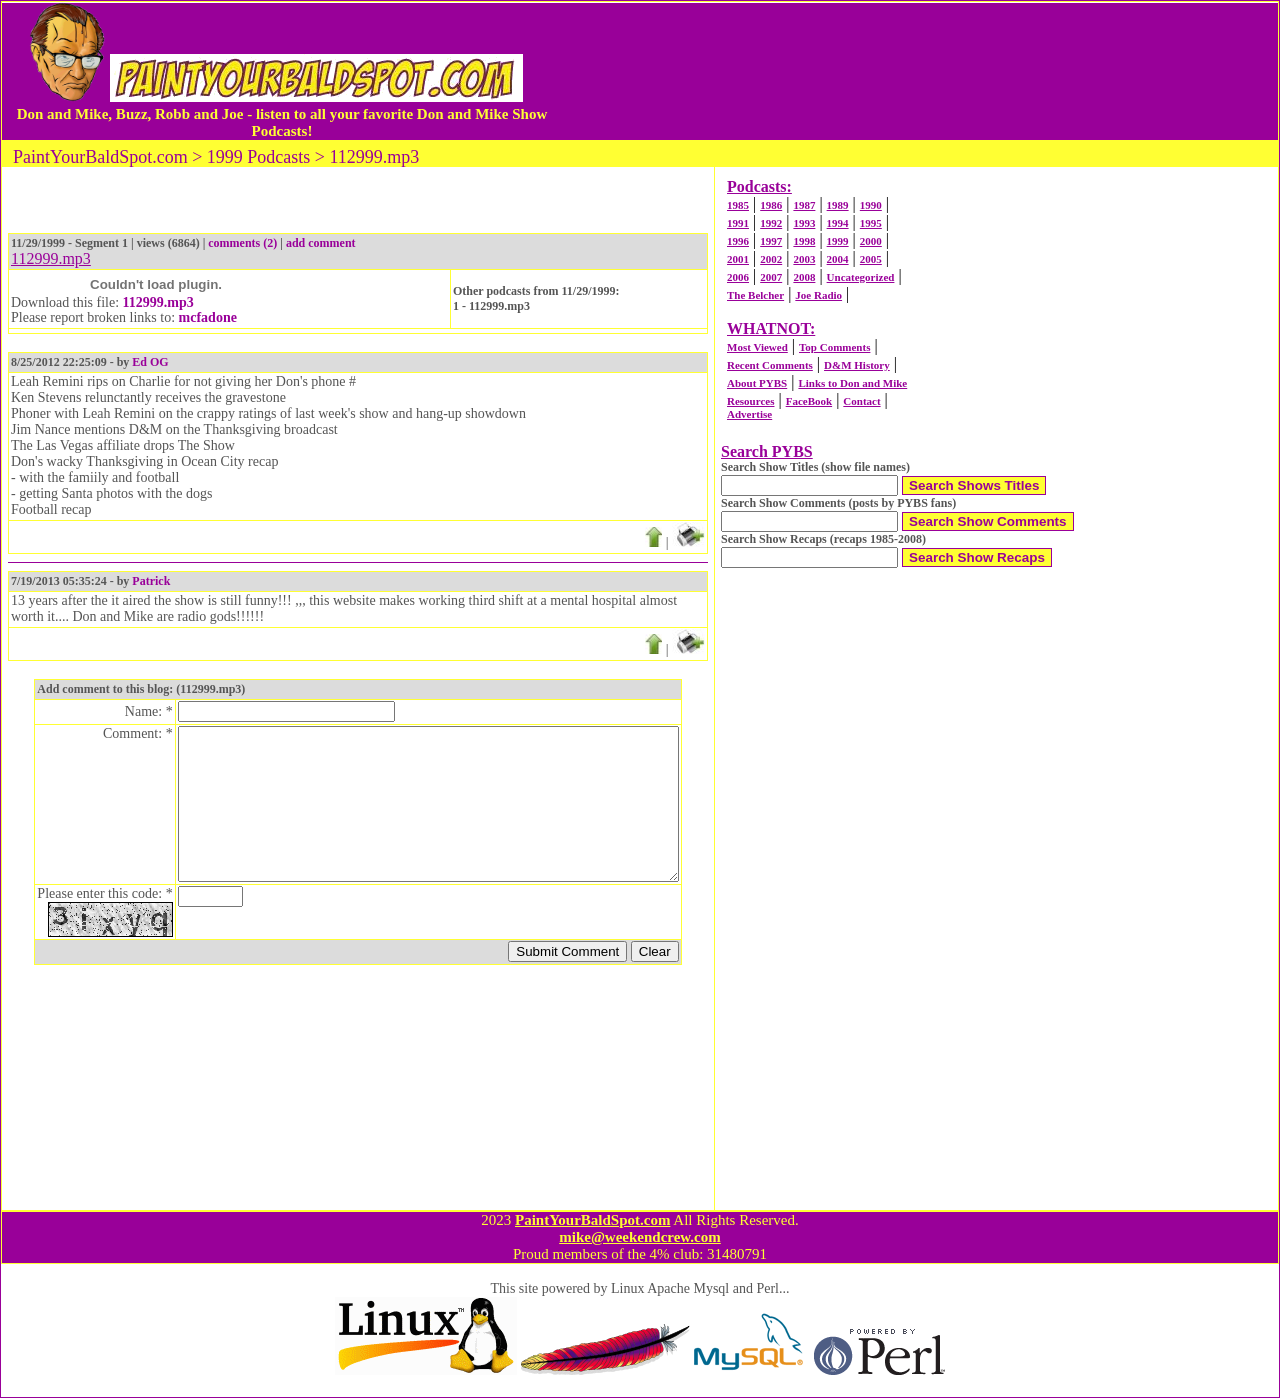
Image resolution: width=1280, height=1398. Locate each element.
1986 (771, 205)
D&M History (857, 365)
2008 (804, 277)
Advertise (749, 414)
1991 (738, 223)
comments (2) (242, 243)
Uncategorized (861, 277)
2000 (871, 241)
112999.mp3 (158, 302)
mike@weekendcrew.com (640, 1237)
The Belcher (755, 295)
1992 (771, 223)
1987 (804, 205)
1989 (838, 205)
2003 (804, 259)
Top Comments (834, 347)
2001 (738, 259)
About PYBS (757, 383)
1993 (804, 223)
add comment (321, 243)
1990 (871, 205)
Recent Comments (770, 365)
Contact (861, 401)
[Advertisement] (914, 71)
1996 (738, 241)
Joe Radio (818, 295)
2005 (871, 259)
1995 (871, 223)
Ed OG (150, 362)
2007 (771, 277)
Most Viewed (757, 347)
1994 (838, 223)
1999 (838, 241)
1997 (771, 241)
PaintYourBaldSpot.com (592, 1220)
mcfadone (208, 317)
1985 (738, 205)
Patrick (151, 581)
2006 (738, 277)
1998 (804, 241)
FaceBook (809, 401)
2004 (838, 259)
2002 (771, 259)
